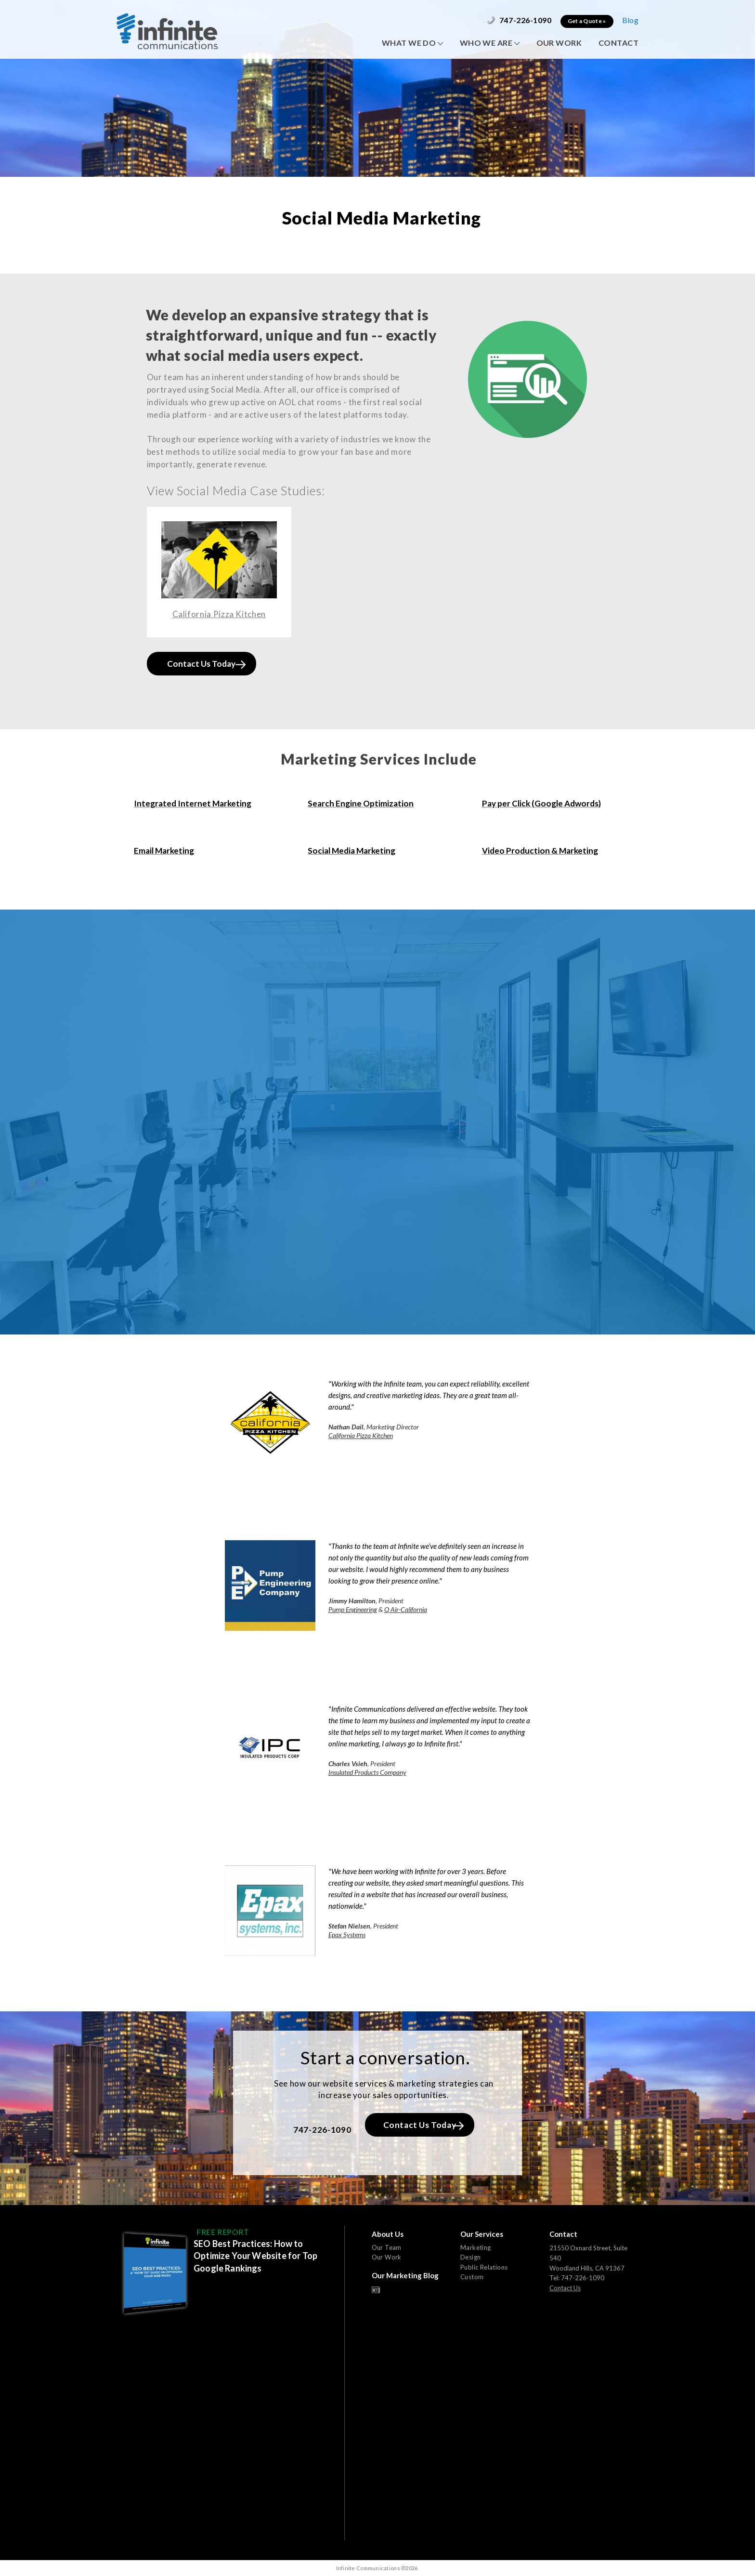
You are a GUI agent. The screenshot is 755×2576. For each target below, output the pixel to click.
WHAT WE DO (412, 42)
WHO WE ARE (490, 42)
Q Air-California (405, 1609)
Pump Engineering (352, 1609)
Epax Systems (346, 1934)
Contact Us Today (206, 664)
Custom (471, 2277)
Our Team (387, 2247)
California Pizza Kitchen (360, 1435)
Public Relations (484, 2267)
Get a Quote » (587, 21)
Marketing (475, 2247)
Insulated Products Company (367, 1772)
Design (470, 2257)
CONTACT (618, 42)
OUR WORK (559, 42)
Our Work (387, 2257)
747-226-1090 (519, 20)
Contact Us (565, 2288)
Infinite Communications (167, 31)
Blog (630, 20)
